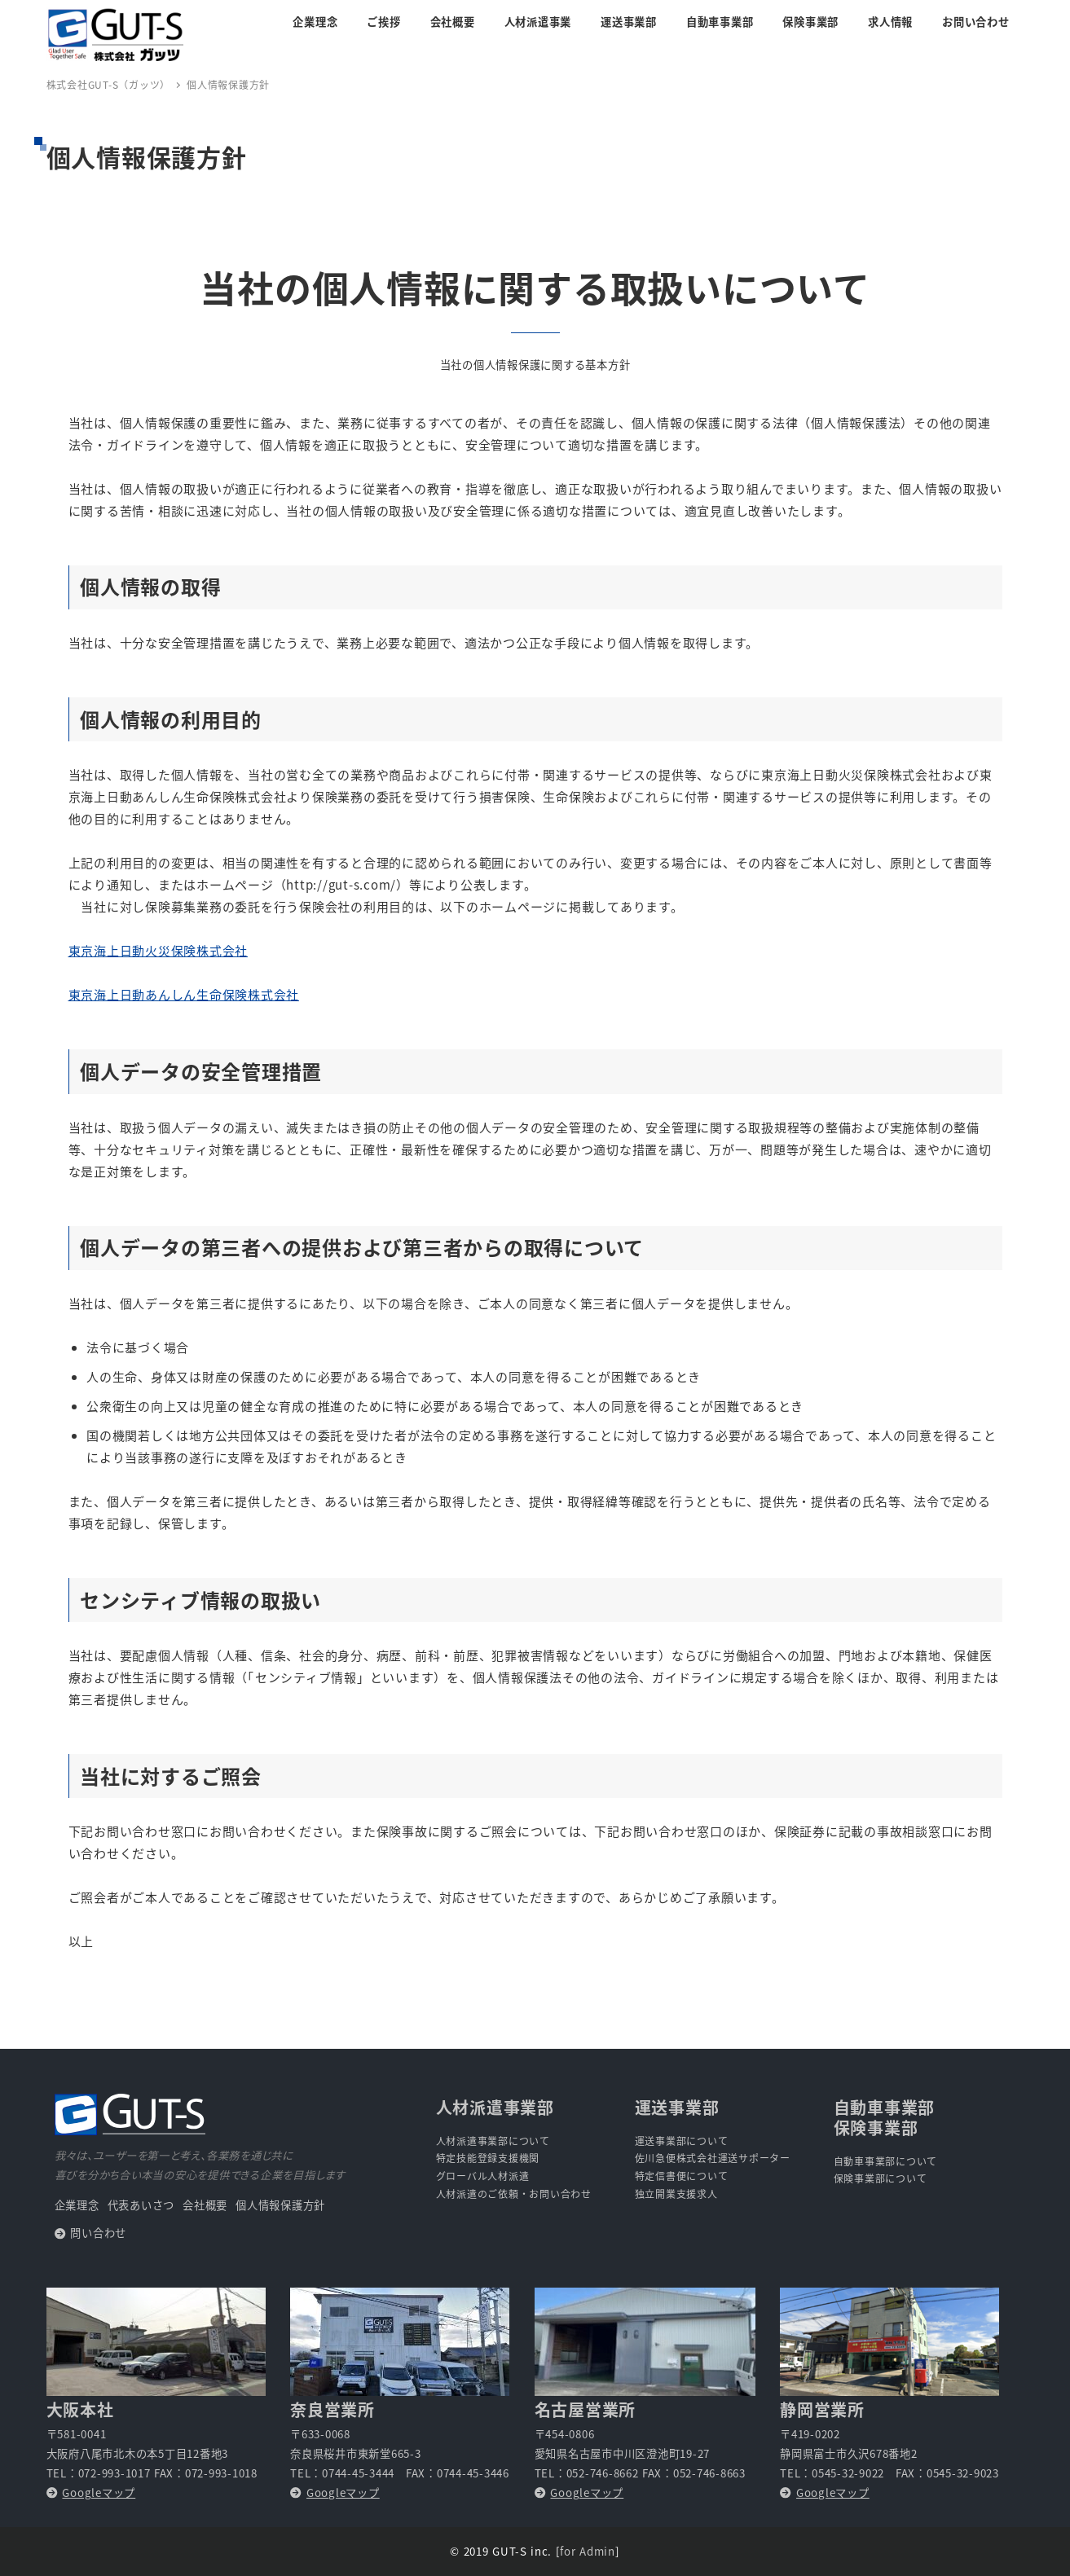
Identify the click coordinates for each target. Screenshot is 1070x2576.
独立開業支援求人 (676, 2193)
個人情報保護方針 (280, 2205)
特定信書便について (682, 2176)
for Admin (587, 2551)
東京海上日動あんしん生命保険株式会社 (184, 994)
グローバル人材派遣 (483, 2176)
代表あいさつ (141, 2205)
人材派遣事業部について (493, 2140)
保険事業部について (880, 2178)
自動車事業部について (886, 2161)
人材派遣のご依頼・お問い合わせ (514, 2193)
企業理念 (77, 2205)
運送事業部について (682, 2140)
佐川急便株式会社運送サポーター (712, 2158)
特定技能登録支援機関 (488, 2158)
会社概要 (205, 2205)
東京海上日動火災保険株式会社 (158, 950)
